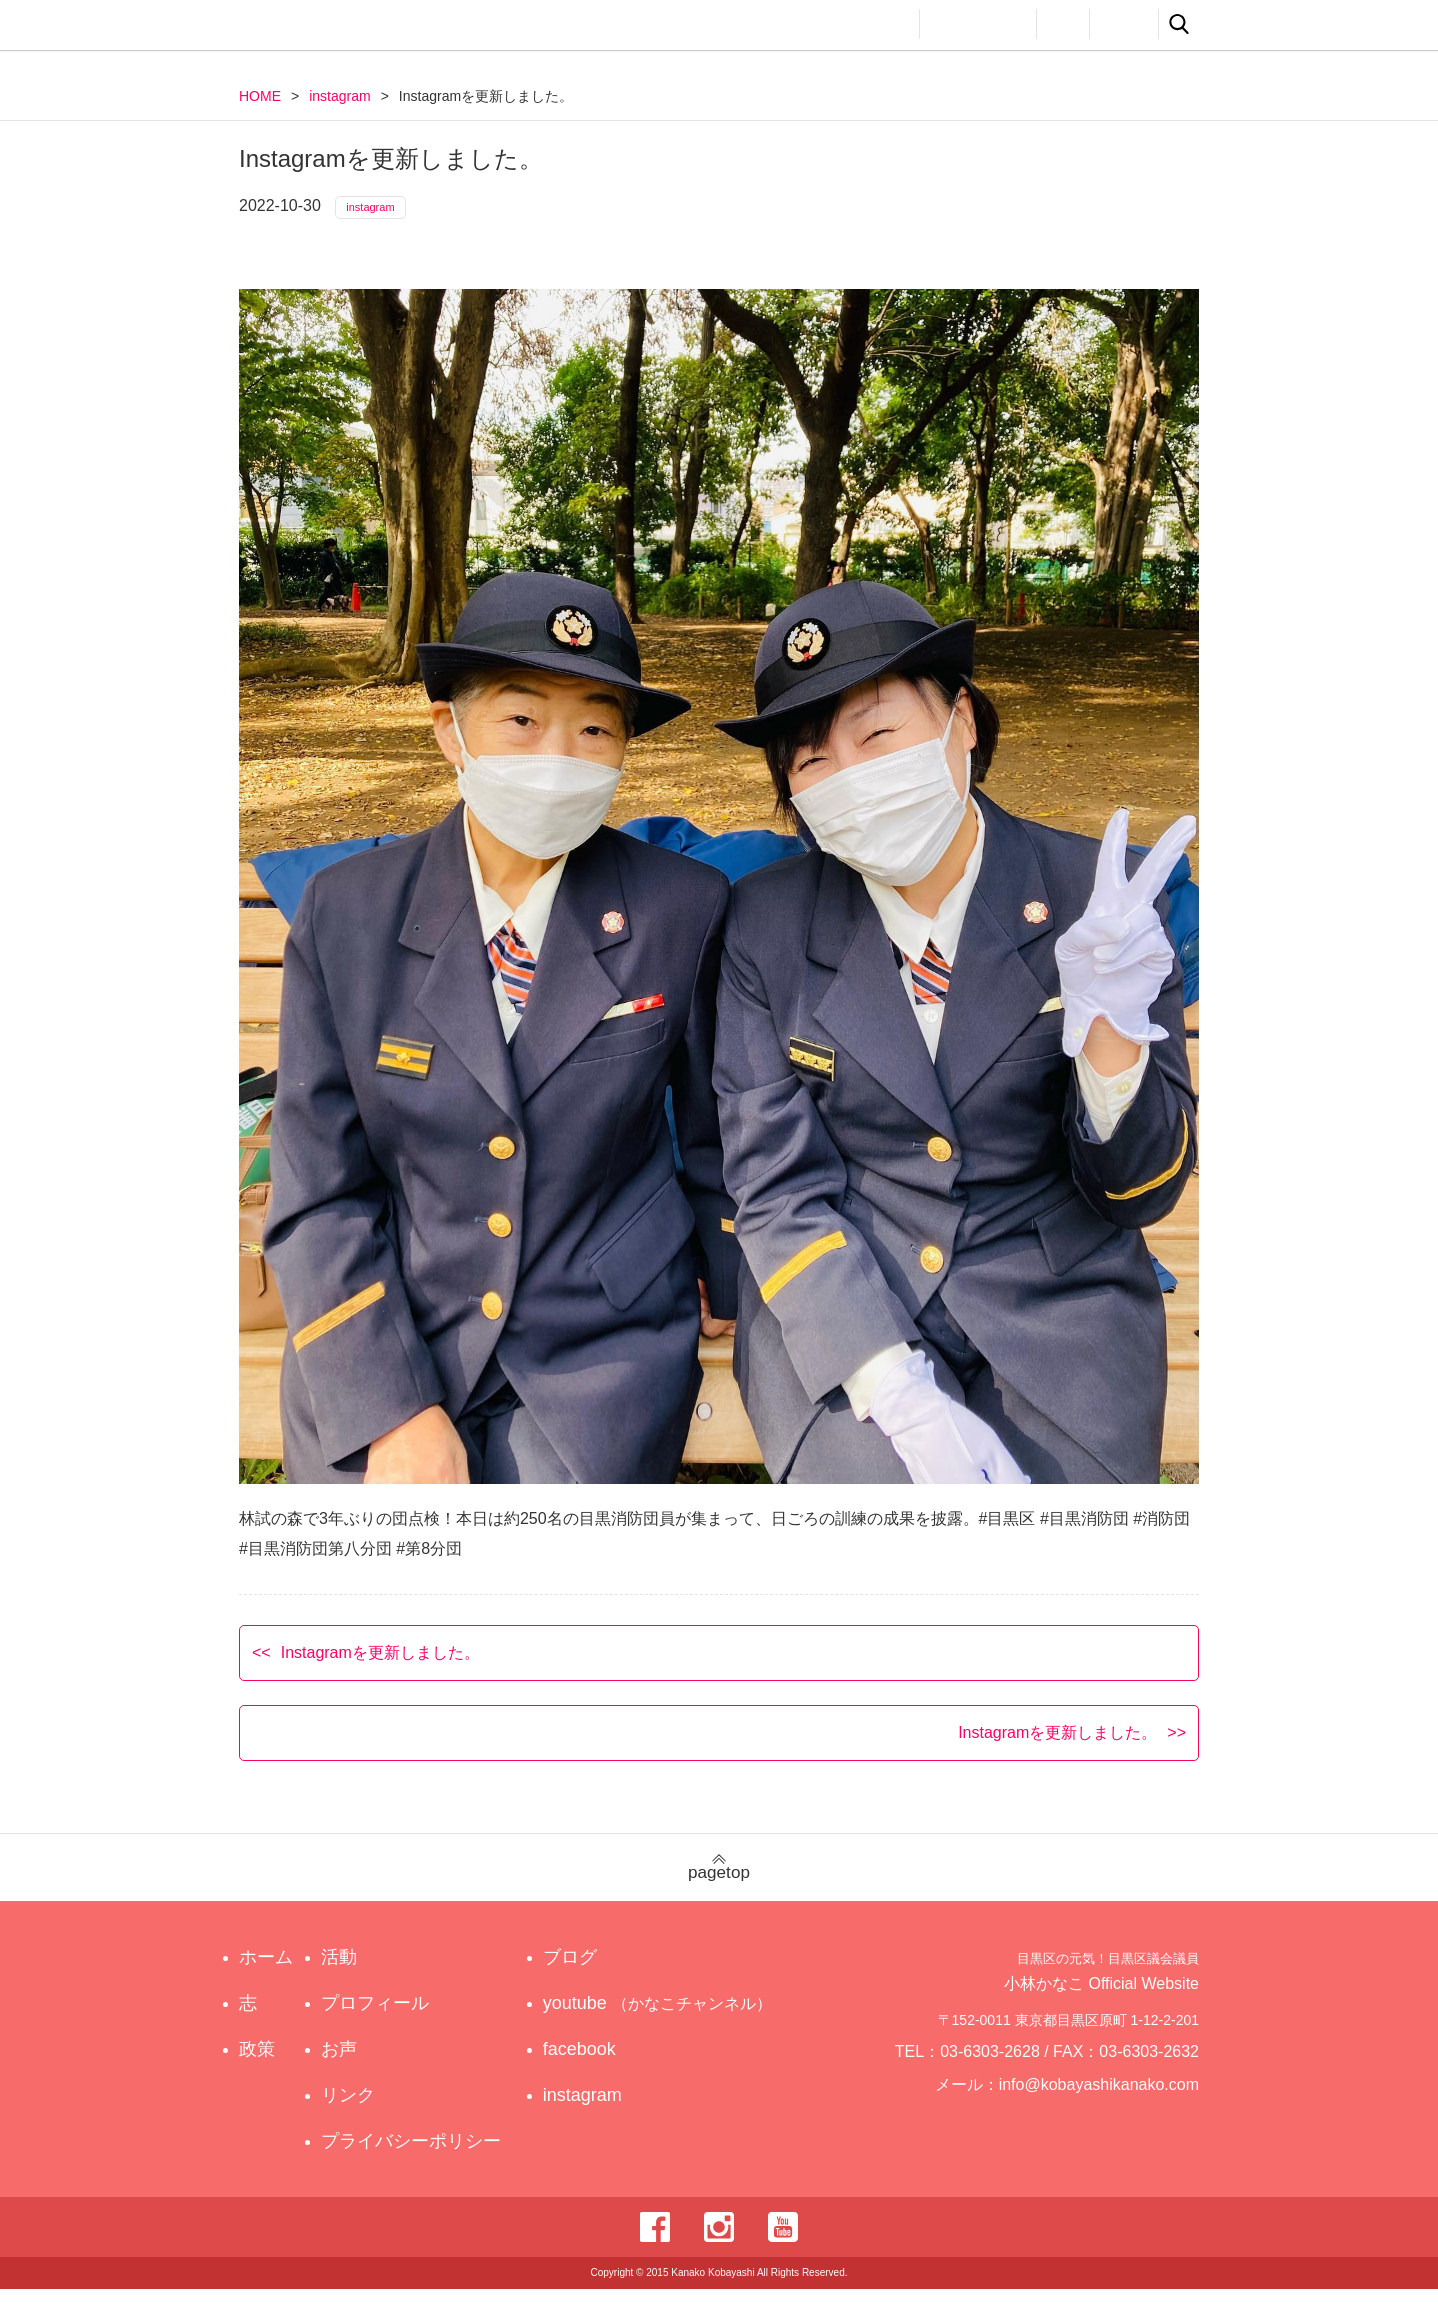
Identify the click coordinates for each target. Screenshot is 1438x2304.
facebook (597, 2064)
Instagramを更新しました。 (380, 1666)
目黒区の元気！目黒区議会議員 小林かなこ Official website (425, 27)
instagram (339, 96)
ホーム (266, 1972)
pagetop (719, 1882)
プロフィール (978, 24)
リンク (1124, 24)
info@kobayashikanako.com (1111, 2108)
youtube (660, 2018)
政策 (817, 24)
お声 (1063, 24)
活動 (885, 24)
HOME (260, 96)
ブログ (588, 1972)
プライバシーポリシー (416, 2156)
